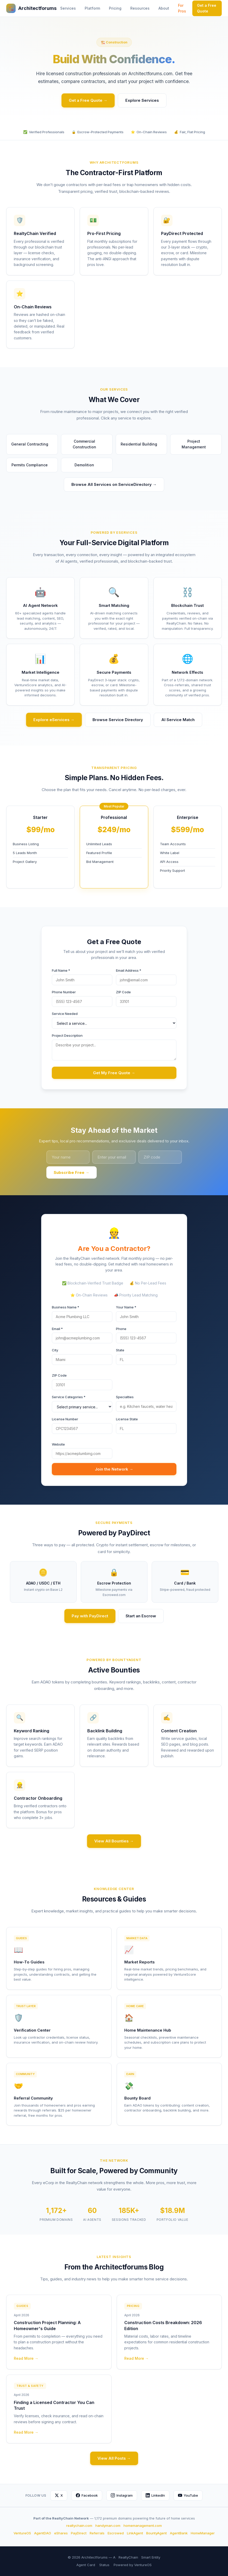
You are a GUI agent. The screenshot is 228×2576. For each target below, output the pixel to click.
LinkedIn (155, 2495)
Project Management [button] (199, 444)
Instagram (122, 2495)
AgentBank (179, 2533)
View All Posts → (114, 2458)
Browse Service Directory (118, 719)
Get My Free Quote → (114, 1072)
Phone (121, 1329)
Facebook (87, 2495)
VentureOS (22, 2533)
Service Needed (65, 1014)
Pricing (115, 8)
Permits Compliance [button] (31, 464)
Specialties (125, 1397)
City (55, 1350)
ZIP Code (123, 992)
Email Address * (128, 970)
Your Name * (126, 1307)
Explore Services (142, 100)
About (163, 8)
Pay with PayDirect (90, 1615)
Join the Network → (114, 1469)
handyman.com (107, 2525)
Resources (140, 8)
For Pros (182, 8)
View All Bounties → (114, 1841)
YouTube (188, 2495)
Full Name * (61, 970)
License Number (65, 1419)
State (120, 1350)
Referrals (97, 2533)
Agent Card (85, 2565)
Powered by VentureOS (133, 2565)
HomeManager (203, 2533)
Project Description (67, 1035)
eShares (61, 2533)
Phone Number (64, 992)
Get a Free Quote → (88, 100)
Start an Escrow (141, 1615)
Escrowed (116, 2533)
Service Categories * (68, 1397)
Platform (92, 8)
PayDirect (79, 2533)
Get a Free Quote (206, 8)
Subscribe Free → (71, 1172)
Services (68, 8)
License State (127, 1419)
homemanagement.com (143, 2525)
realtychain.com (79, 2525)
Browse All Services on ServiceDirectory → (114, 484)
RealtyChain (128, 2557)
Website (58, 1444)
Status (104, 2565)
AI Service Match (178, 719)
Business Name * (65, 1307)
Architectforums (31, 8)
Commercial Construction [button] (90, 444)
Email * (57, 1329)
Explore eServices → (54, 719)
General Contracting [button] (32, 444)
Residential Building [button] (141, 444)
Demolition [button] (87, 464)
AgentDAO (42, 2533)
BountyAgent (156, 2533)
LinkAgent (135, 2533)
